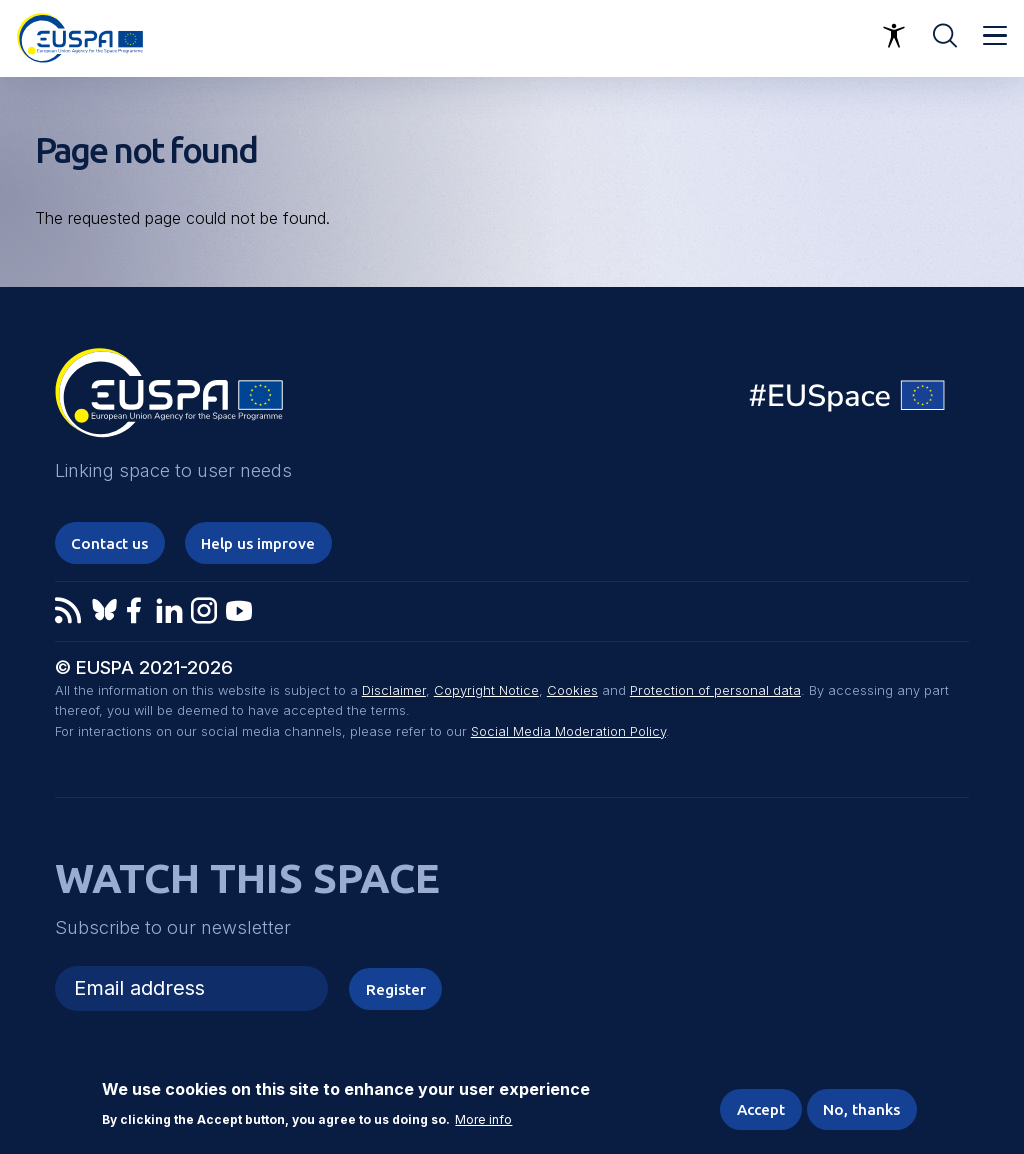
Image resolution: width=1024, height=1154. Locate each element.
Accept (761, 1109)
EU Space (848, 400)
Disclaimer (394, 690)
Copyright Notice (486, 690)
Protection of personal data (715, 690)
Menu (995, 36)
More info (483, 1120)
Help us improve (258, 543)
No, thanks (861, 1109)
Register (396, 989)
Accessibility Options (894, 36)
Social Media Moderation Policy (568, 731)
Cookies (572, 690)
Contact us (109, 543)
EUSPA (169, 400)
